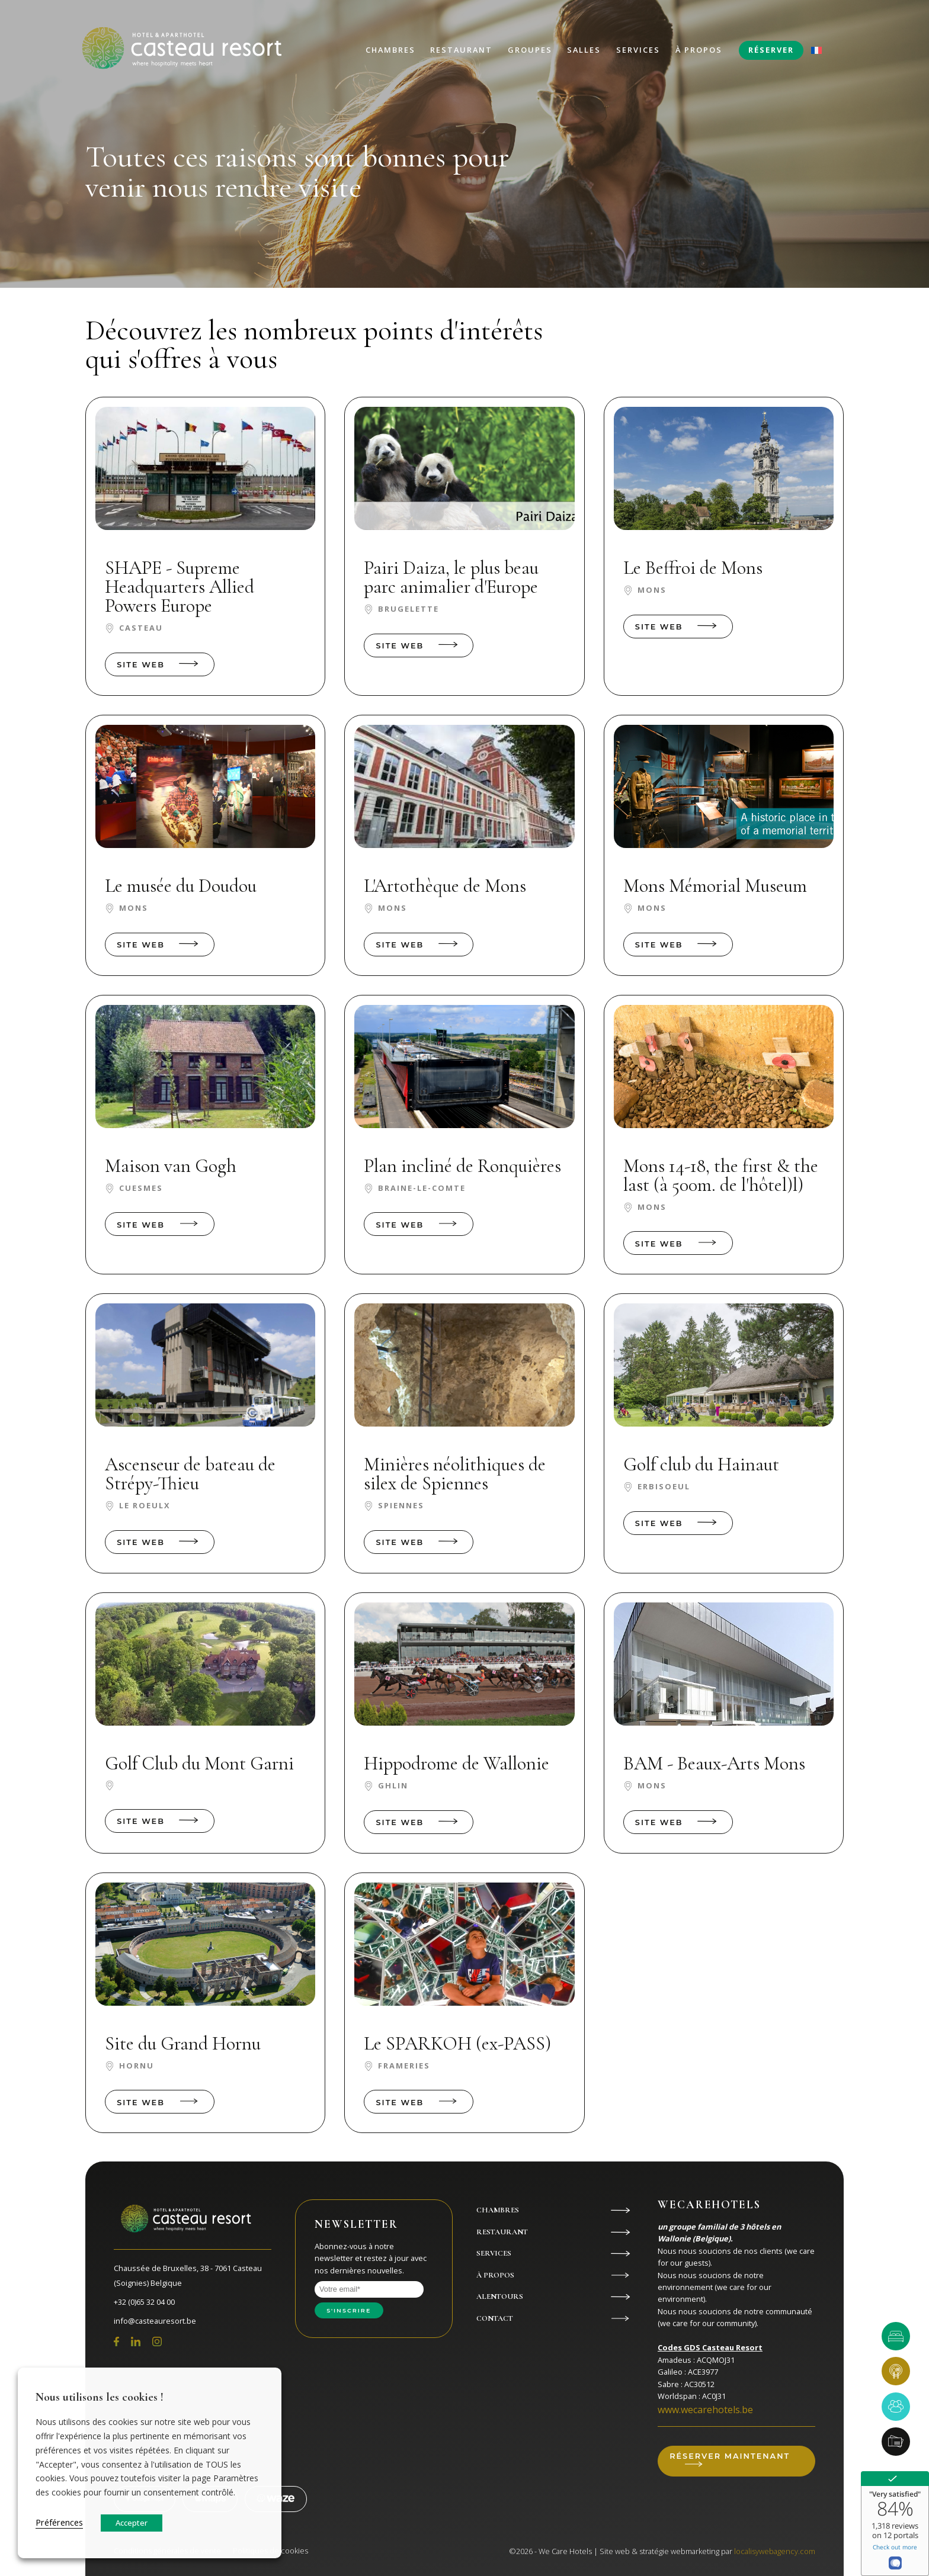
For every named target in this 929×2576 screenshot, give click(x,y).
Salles (584, 49)
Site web (141, 664)
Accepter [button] (132, 2522)
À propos (698, 49)
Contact (494, 2318)
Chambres (390, 49)
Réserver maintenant (729, 2456)
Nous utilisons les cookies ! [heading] (100, 2397)
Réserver (771, 49)
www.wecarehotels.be (705, 2409)
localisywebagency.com (774, 2551)
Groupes (530, 49)
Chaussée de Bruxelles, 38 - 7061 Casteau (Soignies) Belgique (188, 2276)
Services (638, 49)
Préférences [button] (59, 2522)
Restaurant (461, 49)
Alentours (499, 2296)
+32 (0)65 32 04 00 (144, 2301)
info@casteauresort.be (155, 2320)
